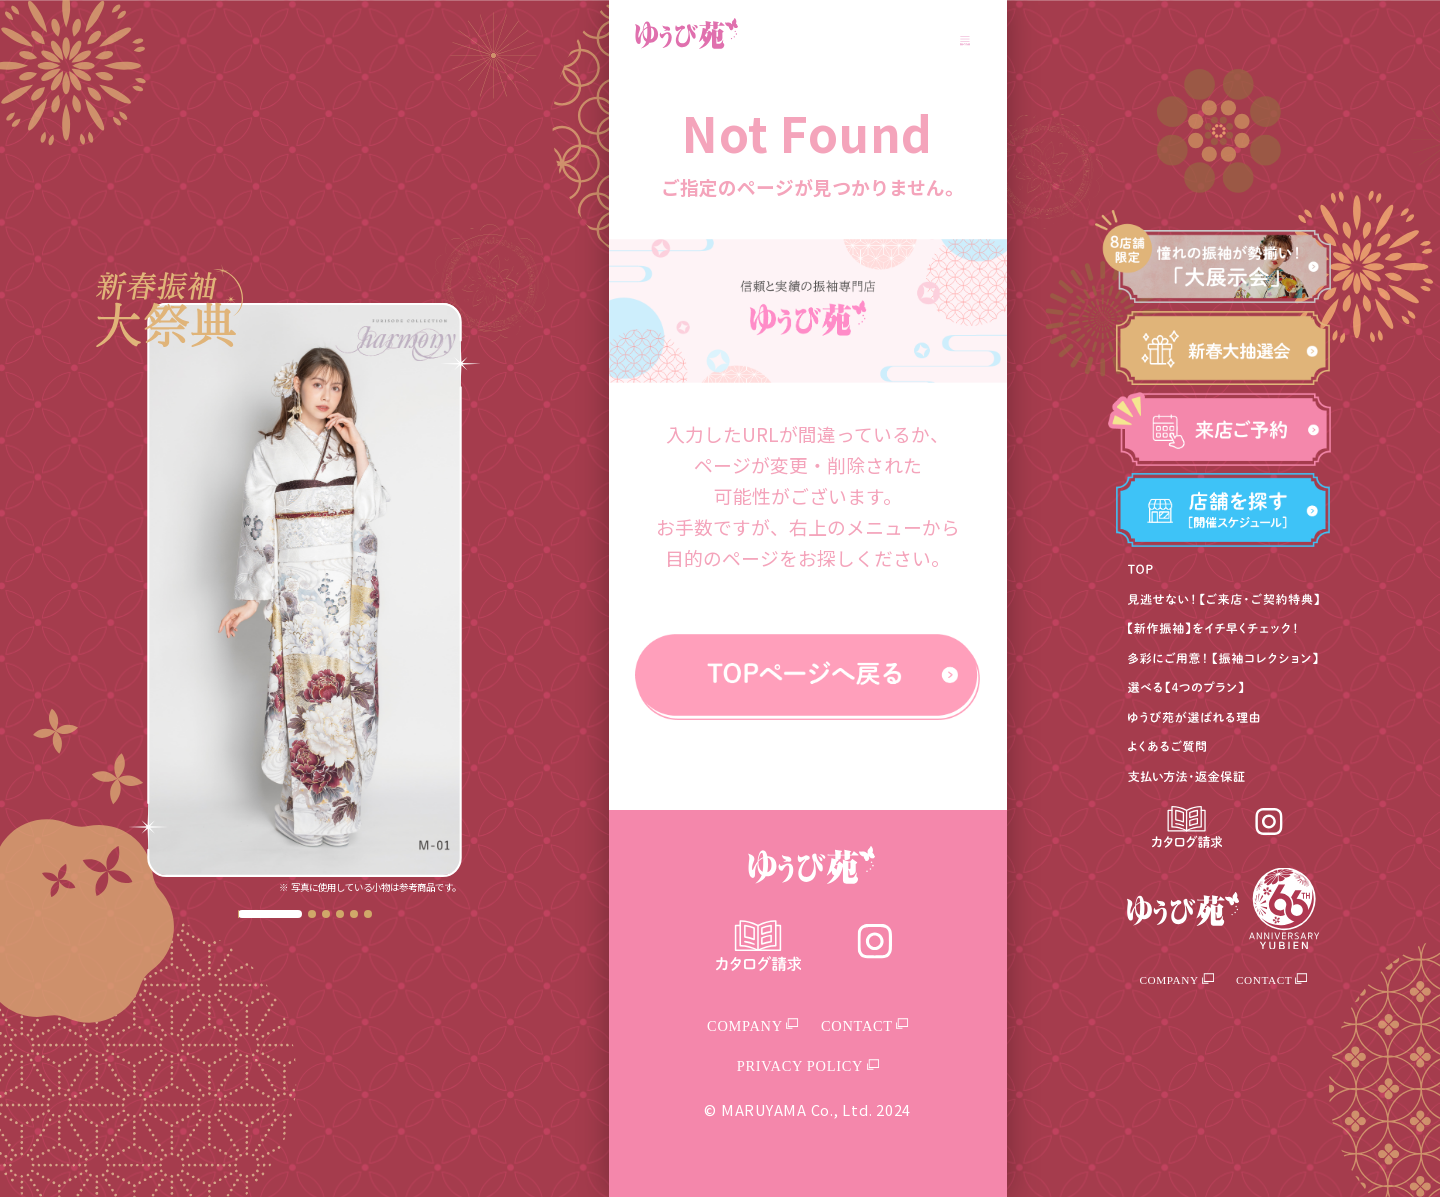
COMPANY (1177, 979)
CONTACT (1271, 979)
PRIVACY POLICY (808, 1066)
